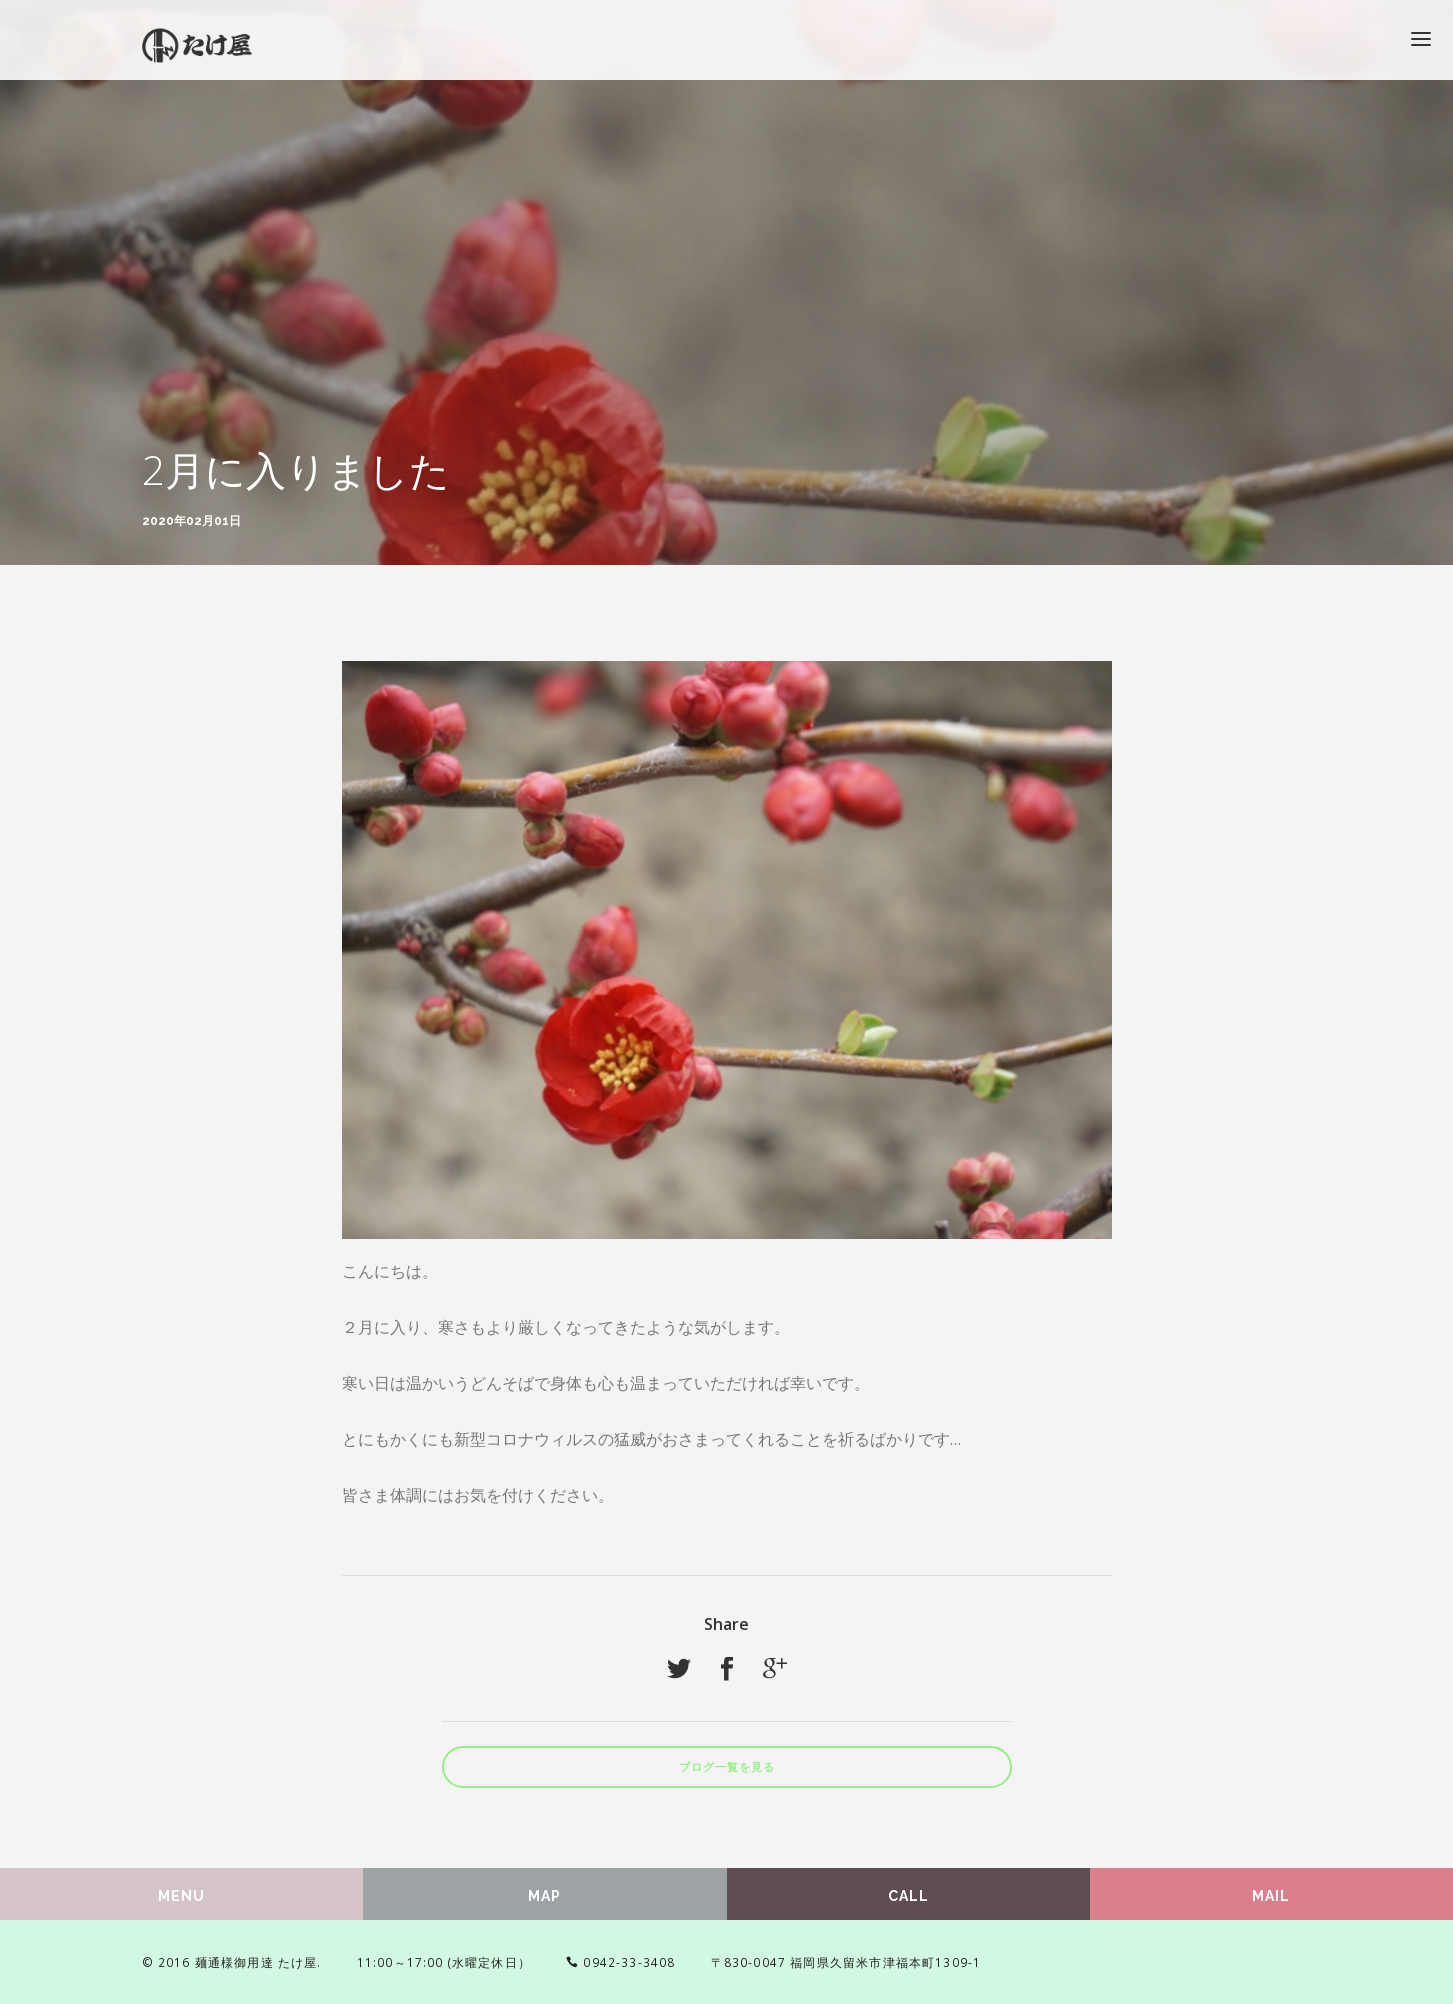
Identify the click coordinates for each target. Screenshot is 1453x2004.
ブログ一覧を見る (727, 1767)
